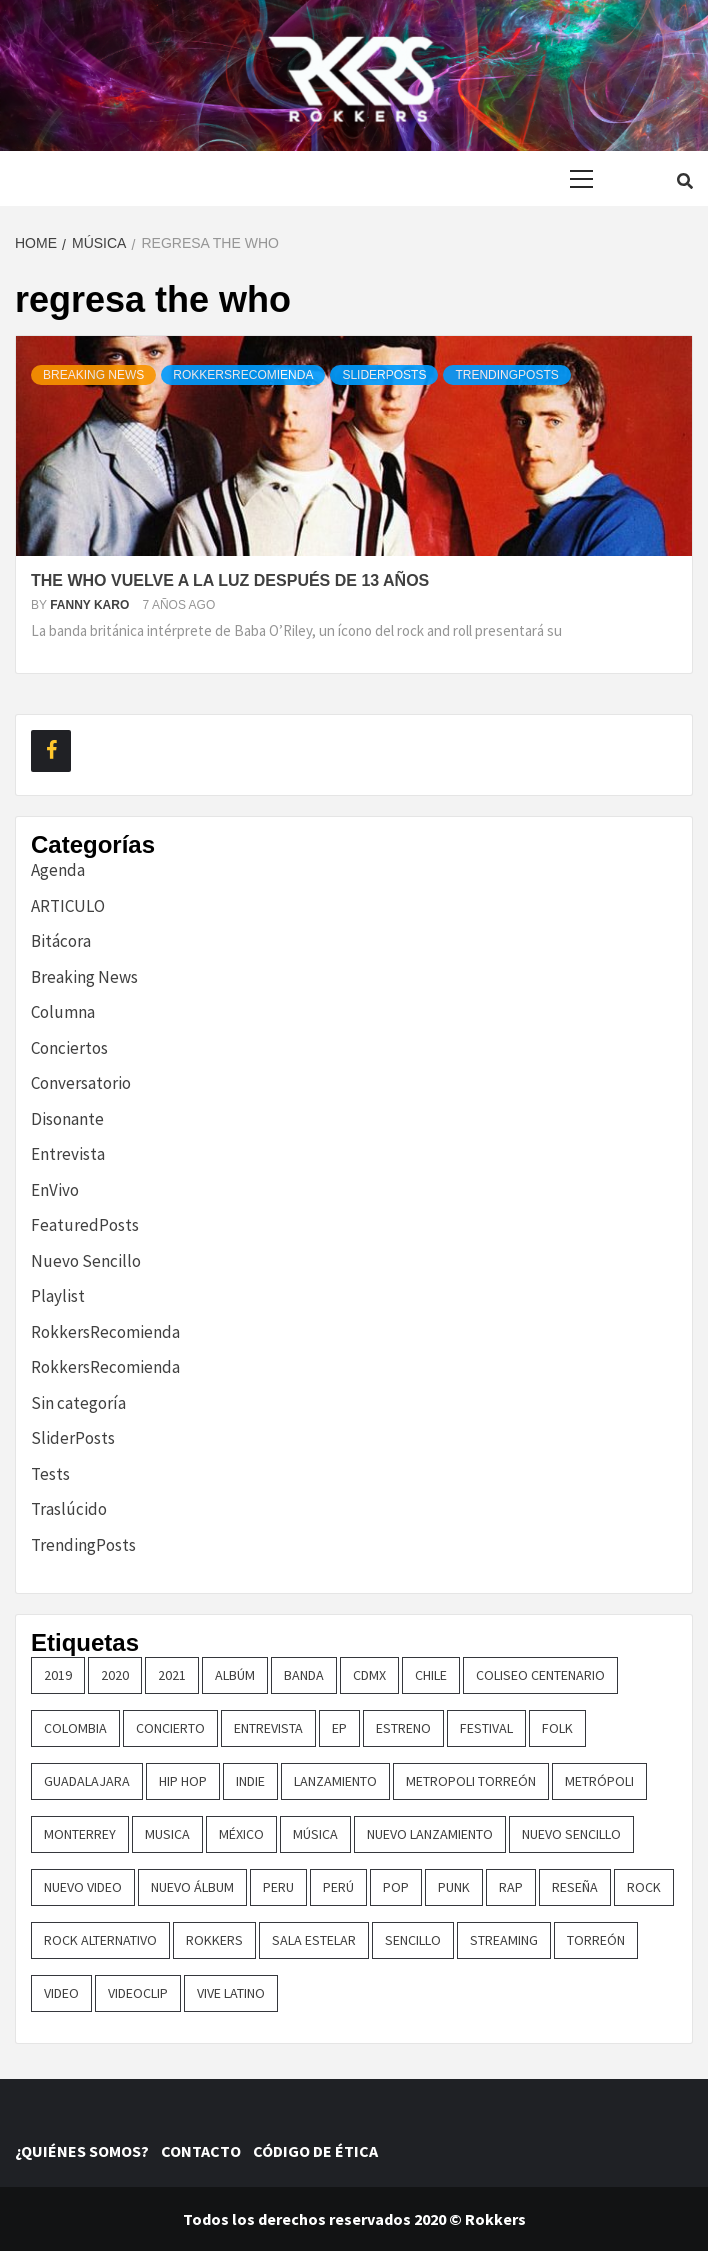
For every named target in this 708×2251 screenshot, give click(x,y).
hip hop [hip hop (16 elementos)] (183, 1781)
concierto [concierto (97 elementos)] (170, 1728)
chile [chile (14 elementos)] (431, 1675)
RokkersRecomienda (243, 375)
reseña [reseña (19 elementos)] (575, 1887)
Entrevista (68, 1154)
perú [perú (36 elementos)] (338, 1887)
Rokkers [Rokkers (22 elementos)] (214, 1940)
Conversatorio (81, 1083)
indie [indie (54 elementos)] (250, 1781)
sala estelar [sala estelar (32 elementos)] (314, 1940)
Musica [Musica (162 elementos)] (167, 1834)
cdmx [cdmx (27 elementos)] (369, 1675)
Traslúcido (69, 1509)
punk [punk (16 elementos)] (454, 1887)
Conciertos (69, 1048)
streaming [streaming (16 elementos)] (504, 1940)
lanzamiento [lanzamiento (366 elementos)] (335, 1781)
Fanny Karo (91, 605)
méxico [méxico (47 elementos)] (241, 1834)
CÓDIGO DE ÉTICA (318, 2151)
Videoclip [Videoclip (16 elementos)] (138, 1993)
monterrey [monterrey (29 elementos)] (80, 1834)
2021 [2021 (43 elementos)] (172, 1675)
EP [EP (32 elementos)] (339, 1728)
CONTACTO (205, 2151)
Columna (63, 1012)
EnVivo (55, 1190)
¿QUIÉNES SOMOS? (86, 2151)
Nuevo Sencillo (86, 1261)
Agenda (58, 870)
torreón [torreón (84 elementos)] (596, 1940)
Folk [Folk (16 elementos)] (557, 1728)
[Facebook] (51, 751)
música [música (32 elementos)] (315, 1834)
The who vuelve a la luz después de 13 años (230, 580)
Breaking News (93, 375)
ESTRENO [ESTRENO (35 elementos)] (403, 1728)
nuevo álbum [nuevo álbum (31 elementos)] (192, 1887)
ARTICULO (68, 906)
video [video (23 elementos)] (61, 1993)
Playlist (58, 1296)
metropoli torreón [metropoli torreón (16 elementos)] (471, 1781)
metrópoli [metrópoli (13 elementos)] (599, 1781)
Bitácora (61, 941)
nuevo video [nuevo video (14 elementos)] (83, 1887)
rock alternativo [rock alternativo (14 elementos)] (100, 1940)
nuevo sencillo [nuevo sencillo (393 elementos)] (571, 1834)
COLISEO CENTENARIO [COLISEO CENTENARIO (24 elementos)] (540, 1675)
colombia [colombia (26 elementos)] (75, 1728)
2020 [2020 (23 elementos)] (115, 1675)
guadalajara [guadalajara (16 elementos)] (87, 1781)
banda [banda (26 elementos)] (304, 1675)
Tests (50, 1474)
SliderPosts (384, 375)
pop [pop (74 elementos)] (396, 1887)
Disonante (67, 1119)
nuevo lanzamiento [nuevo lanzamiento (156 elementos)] (430, 1834)
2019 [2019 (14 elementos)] (58, 1675)
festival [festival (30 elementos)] (486, 1728)
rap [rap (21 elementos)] (511, 1887)
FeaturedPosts (85, 1225)
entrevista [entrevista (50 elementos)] (268, 1728)
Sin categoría (78, 1403)
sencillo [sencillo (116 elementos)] (413, 1940)
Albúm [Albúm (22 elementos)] (235, 1675)
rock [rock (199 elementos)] (644, 1887)
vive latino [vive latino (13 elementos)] (231, 1993)
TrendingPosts (506, 375)
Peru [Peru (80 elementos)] (278, 1887)
